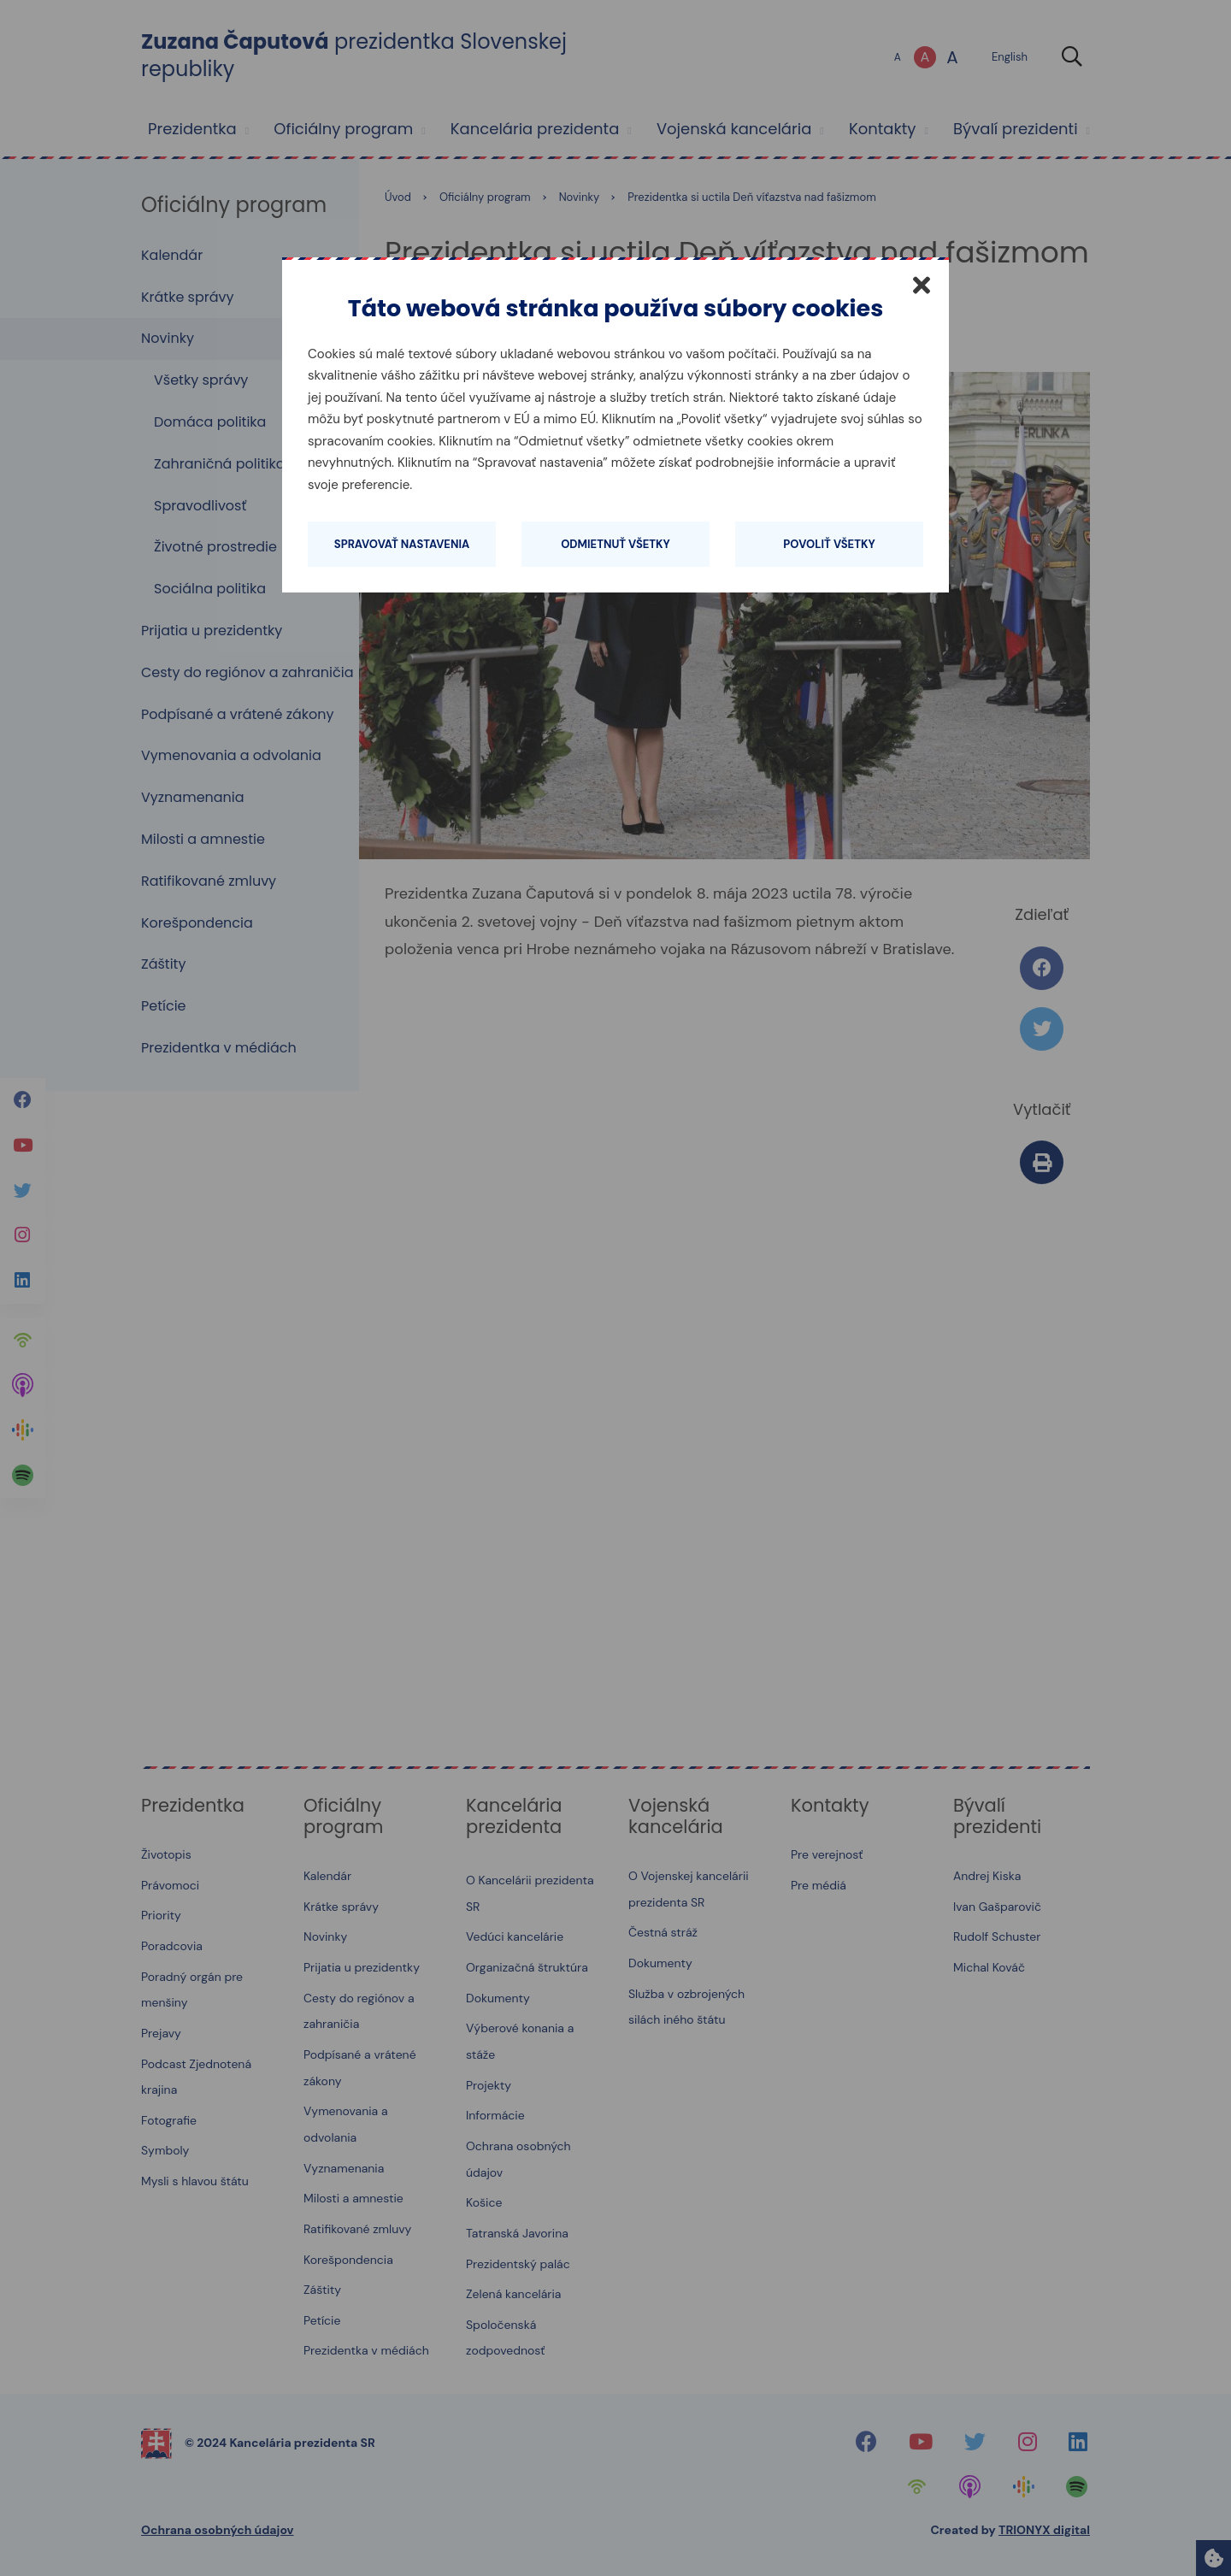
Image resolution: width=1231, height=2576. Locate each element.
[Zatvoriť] (921, 285)
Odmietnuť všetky (615, 544)
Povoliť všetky (829, 544)
